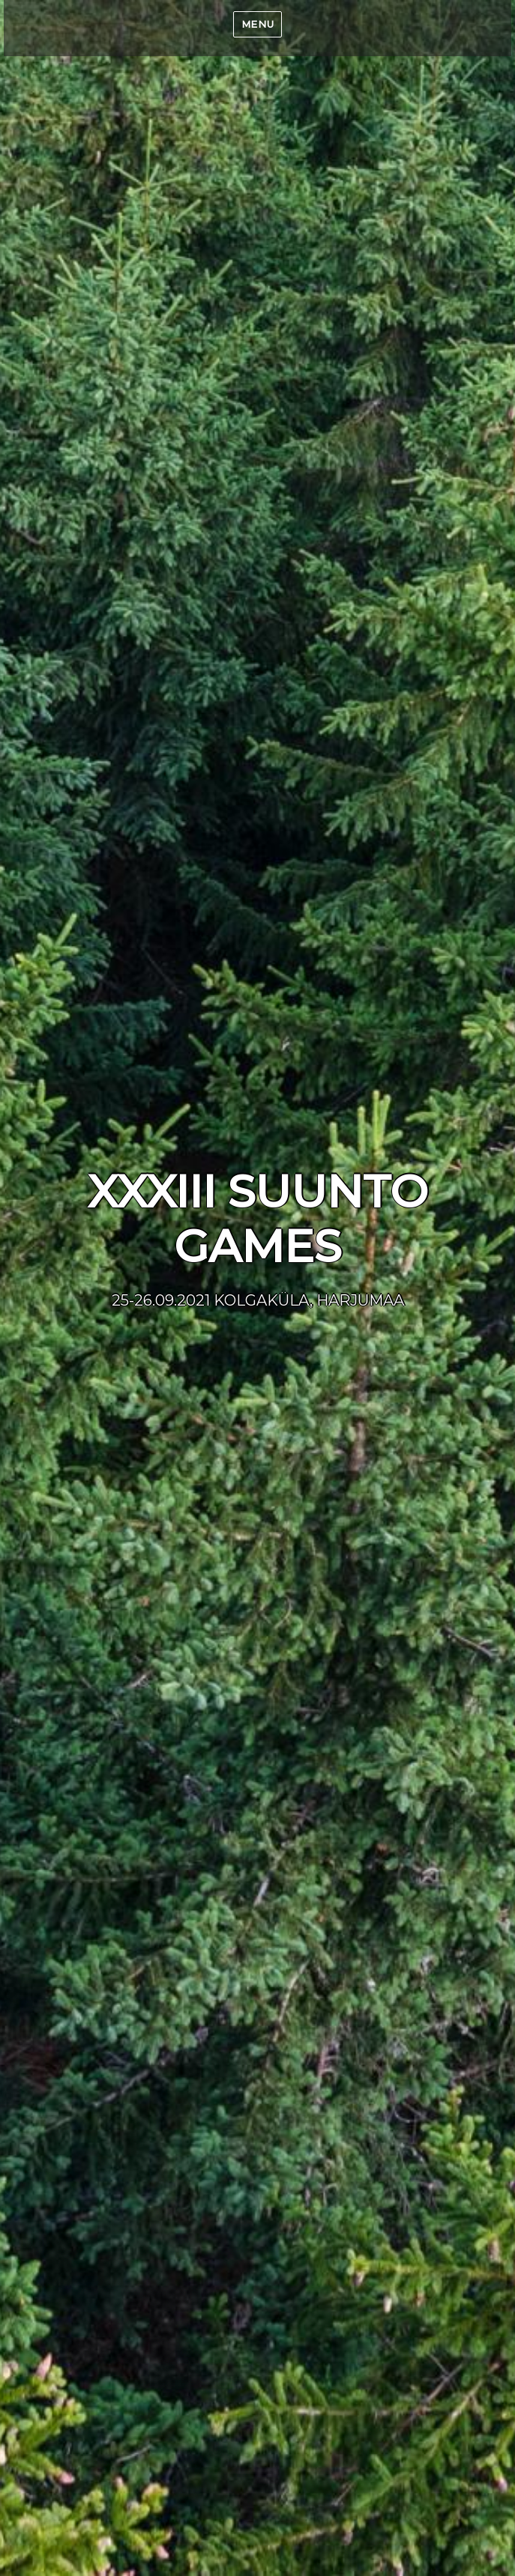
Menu (257, 24)
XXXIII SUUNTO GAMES (258, 1218)
